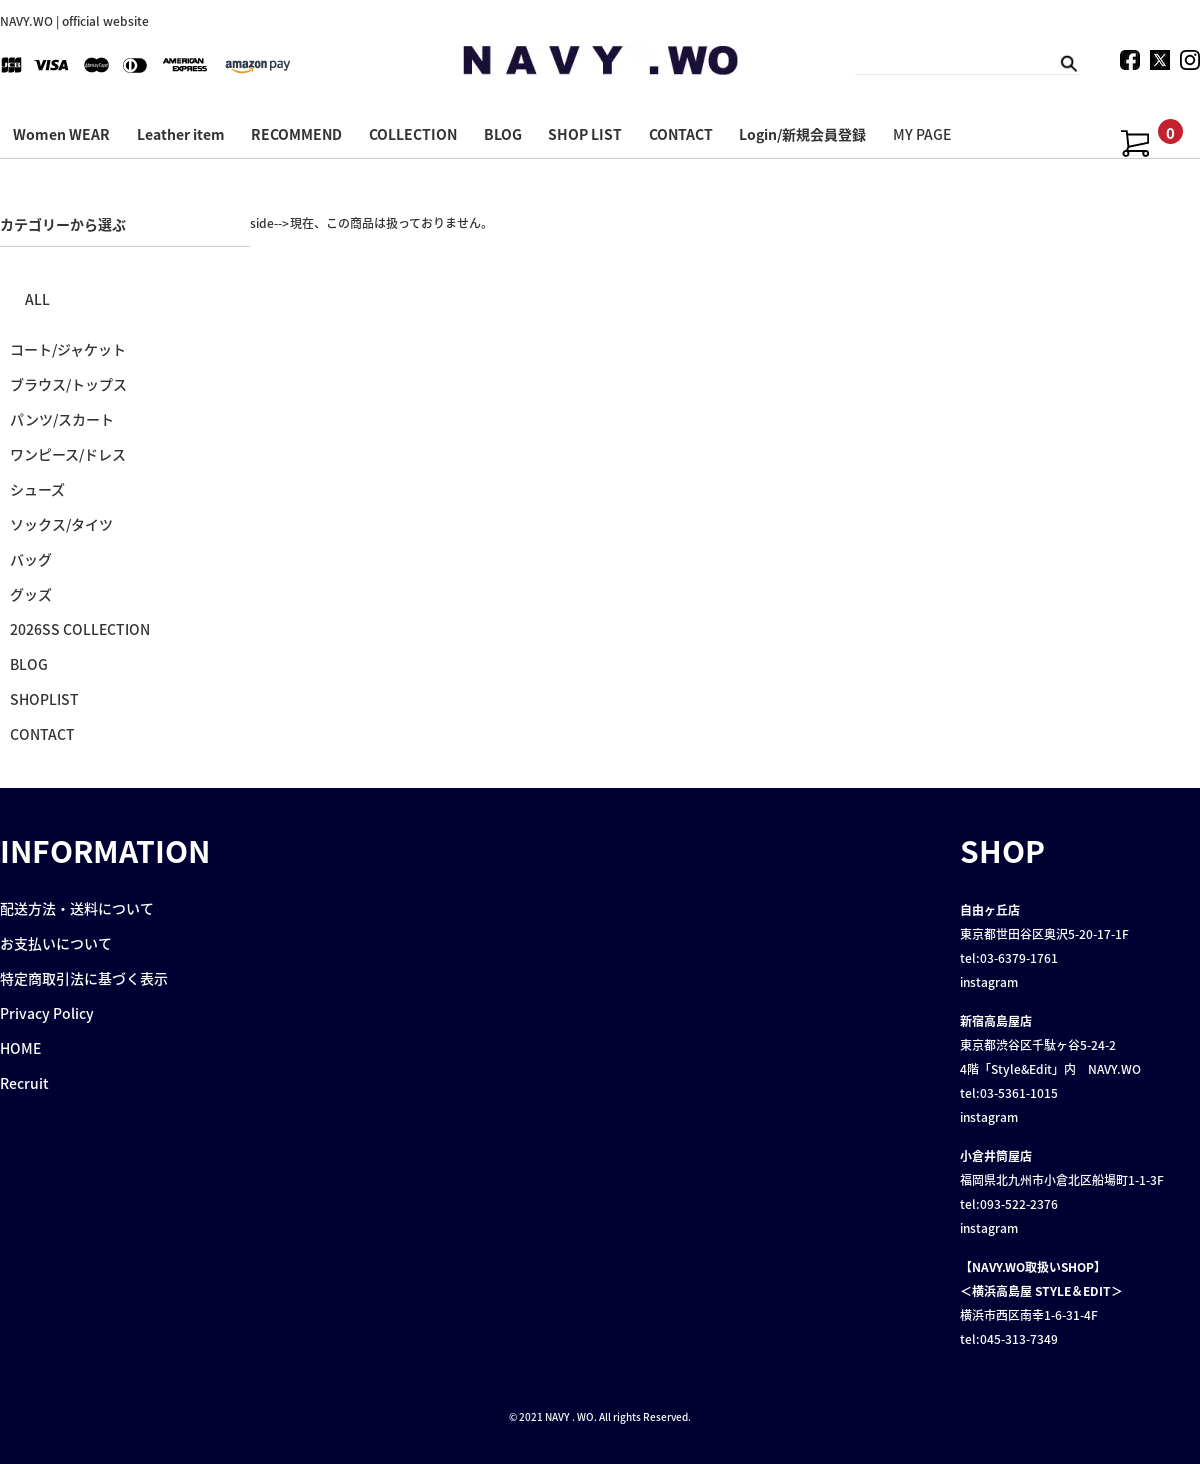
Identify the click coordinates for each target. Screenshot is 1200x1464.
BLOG (503, 134)
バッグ (31, 559)
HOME (20, 1048)
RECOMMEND (296, 134)
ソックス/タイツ (61, 524)
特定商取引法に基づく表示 (84, 978)
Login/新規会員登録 (802, 134)
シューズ (37, 489)
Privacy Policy (47, 1013)
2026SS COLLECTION (80, 629)
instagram (989, 982)
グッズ (31, 594)
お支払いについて (56, 943)
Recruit (24, 1083)
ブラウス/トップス (68, 384)
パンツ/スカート (62, 419)
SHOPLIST (44, 699)
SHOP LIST (585, 134)
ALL (37, 299)
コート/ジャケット (68, 349)
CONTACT (681, 134)
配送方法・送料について (77, 908)
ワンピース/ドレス (68, 454)
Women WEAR (61, 134)
